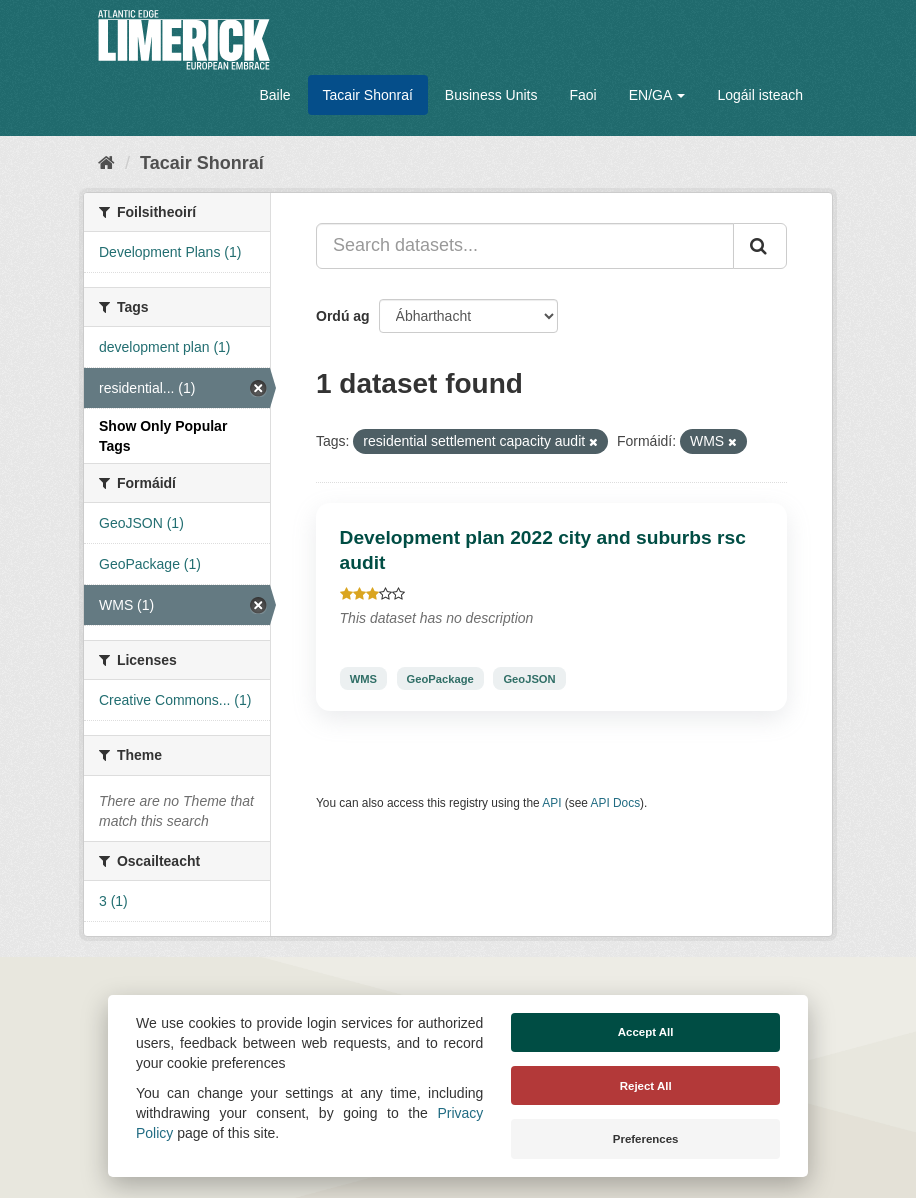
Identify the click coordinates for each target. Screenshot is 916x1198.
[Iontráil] (760, 246)
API (551, 803)
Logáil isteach (760, 95)
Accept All (646, 1032)
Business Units (491, 95)
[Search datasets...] (525, 246)
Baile (274, 95)
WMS (363, 678)
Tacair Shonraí (368, 95)
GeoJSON (529, 678)
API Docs (616, 803)
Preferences (646, 1139)
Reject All (646, 1086)
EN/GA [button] (657, 95)
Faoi (582, 95)
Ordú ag (343, 316)
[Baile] (106, 163)
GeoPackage (440, 678)
